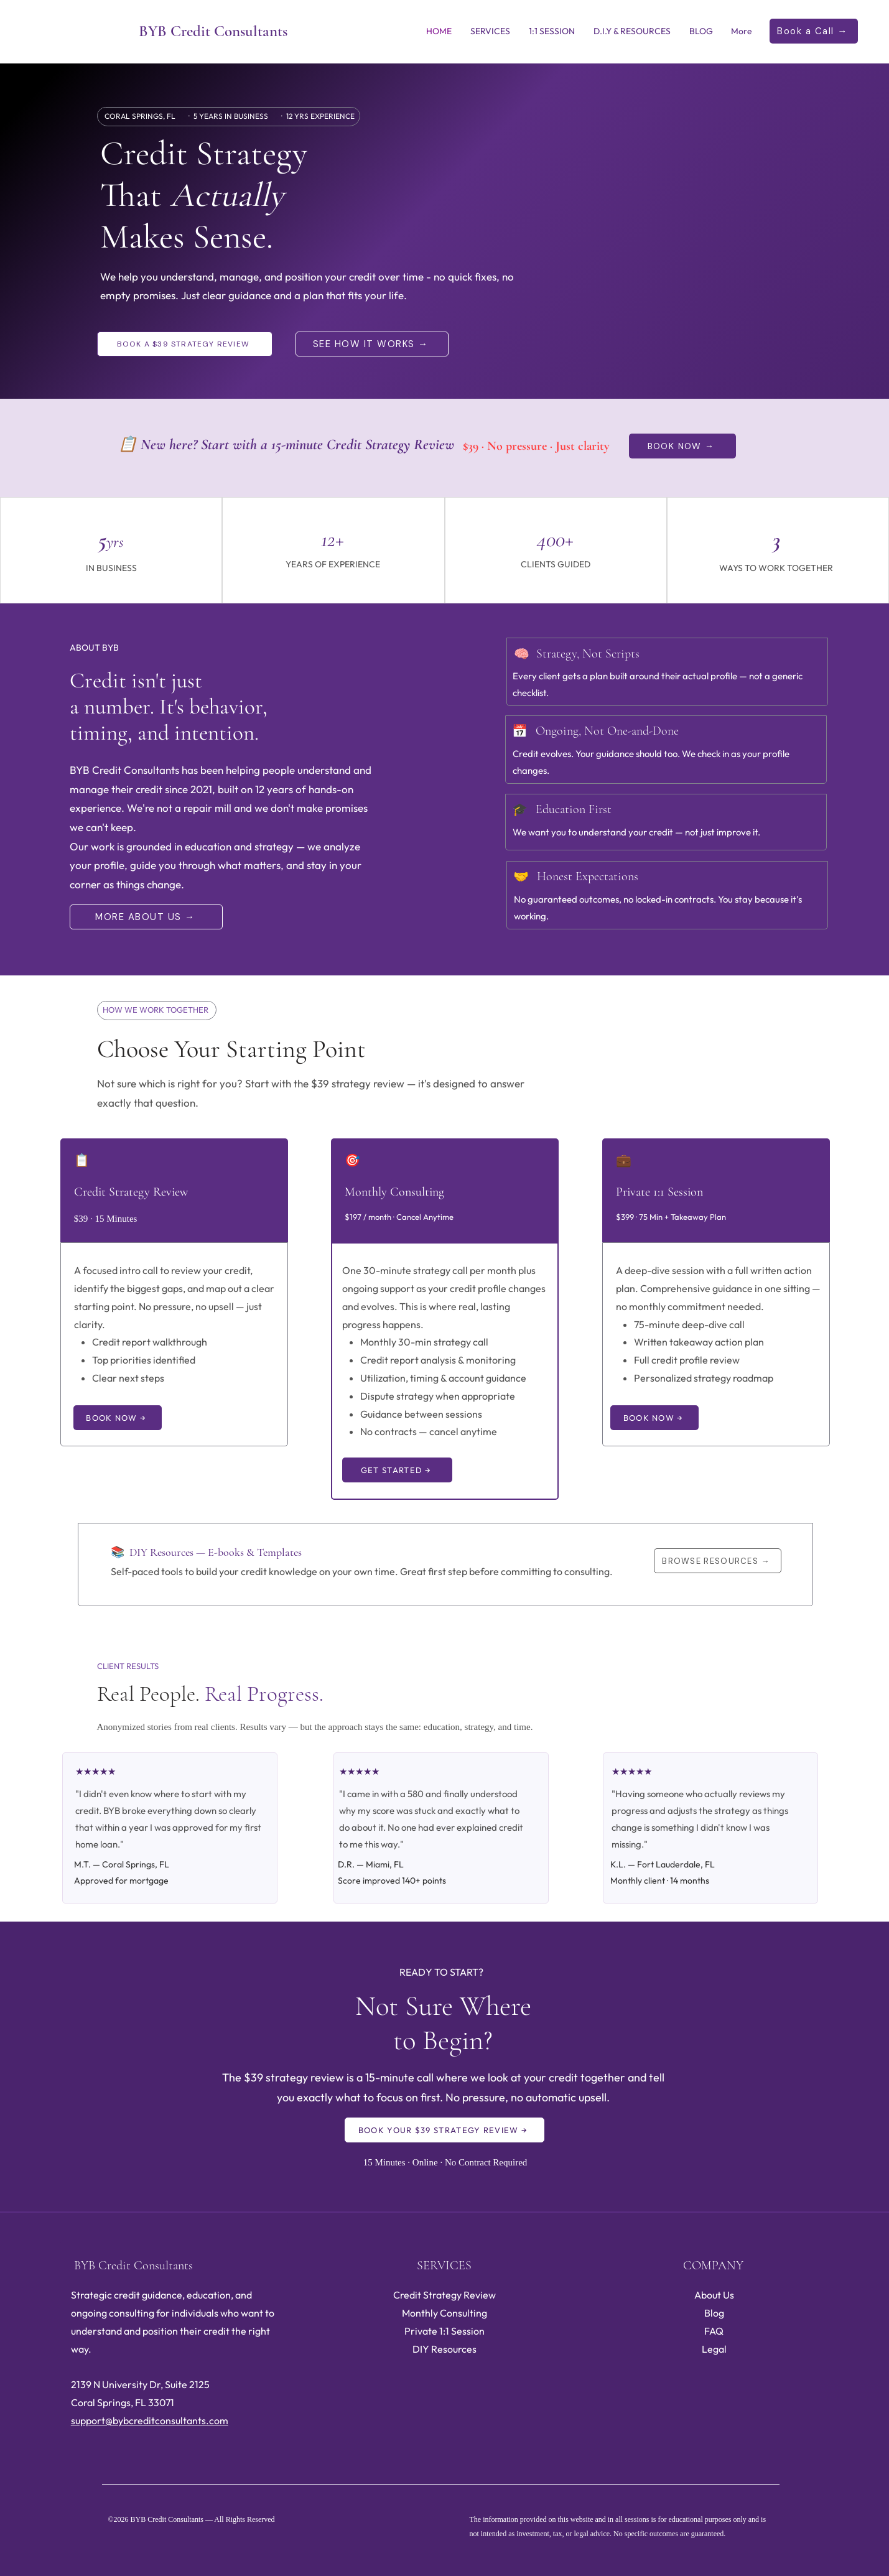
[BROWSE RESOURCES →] (717, 1560)
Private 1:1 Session (444, 2331)
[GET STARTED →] (397, 1470)
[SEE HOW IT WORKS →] (372, 344)
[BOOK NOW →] (682, 446)
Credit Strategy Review (444, 2295)
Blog (714, 2313)
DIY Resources (444, 2349)
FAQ (714, 2331)
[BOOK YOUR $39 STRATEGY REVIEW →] (444, 2130)
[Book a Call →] (814, 31)
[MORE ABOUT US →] (146, 916)
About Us (714, 2295)
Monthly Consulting (444, 2313)
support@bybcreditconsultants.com (149, 2420)
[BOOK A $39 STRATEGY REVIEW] (184, 344)
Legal (714, 2349)
